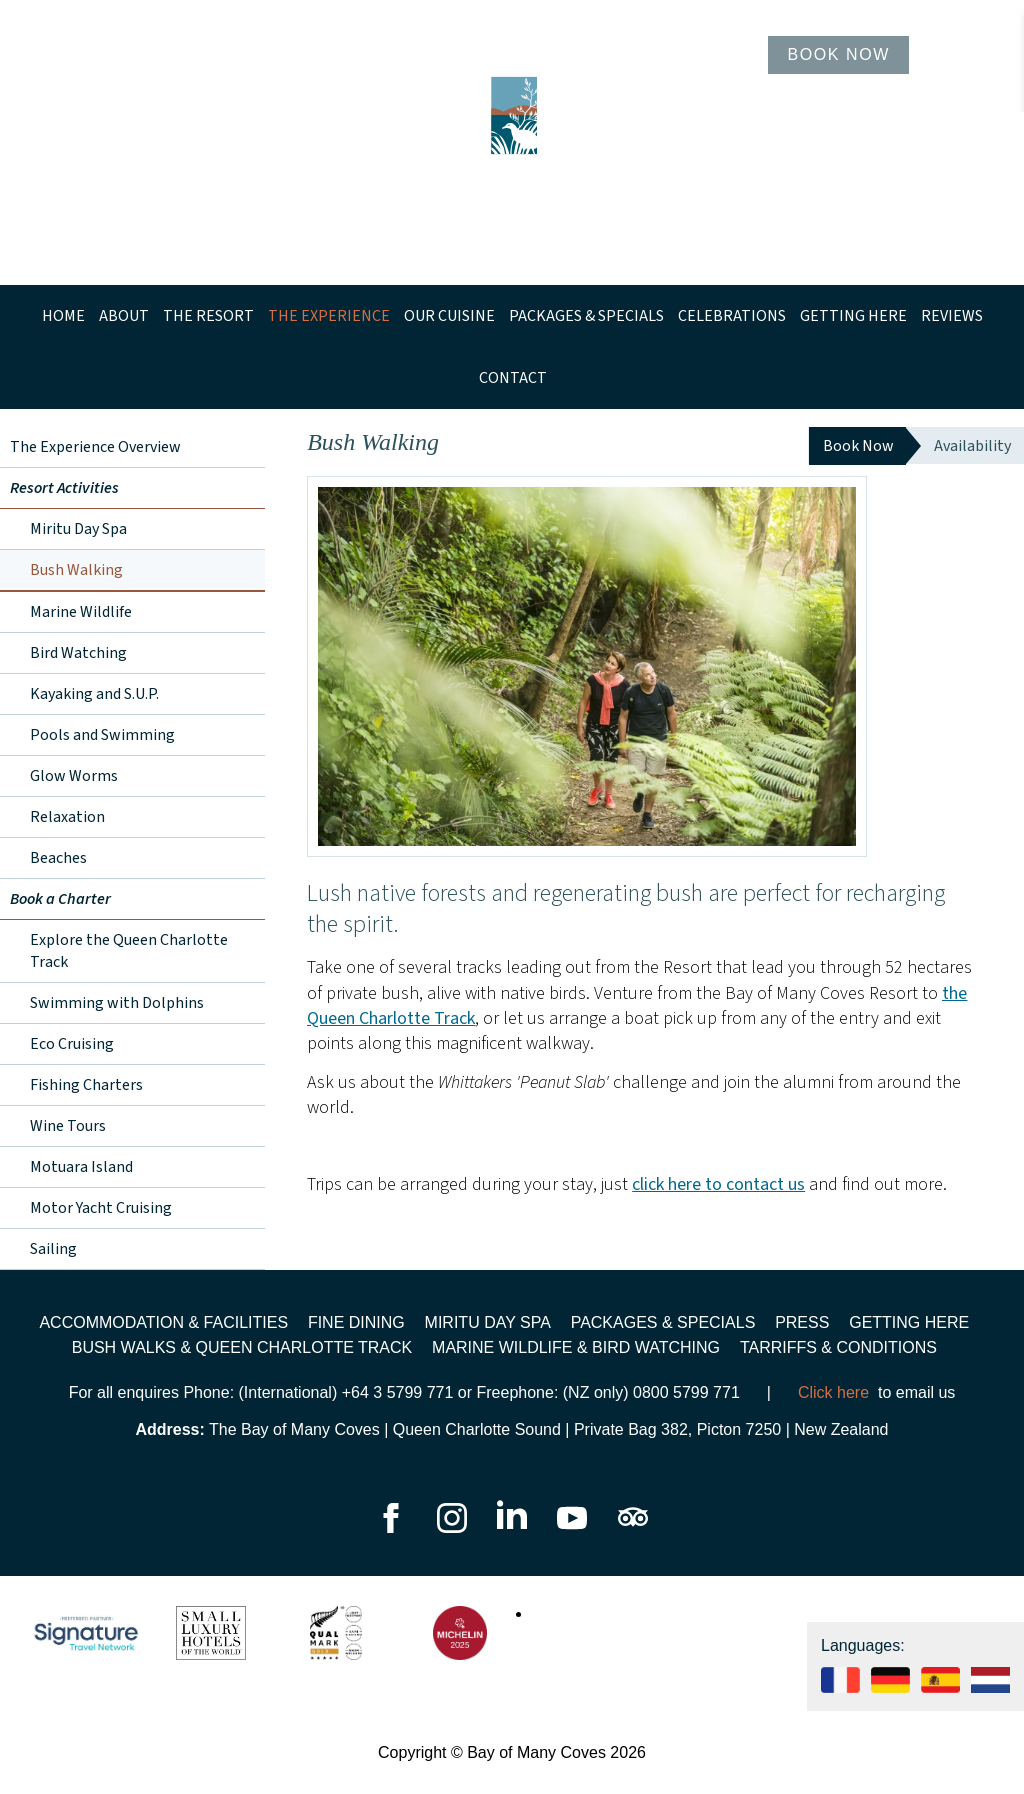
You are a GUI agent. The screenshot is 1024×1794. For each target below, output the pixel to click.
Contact (513, 378)
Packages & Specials (586, 316)
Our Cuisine (449, 316)
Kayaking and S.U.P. (94, 694)
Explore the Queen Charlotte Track (129, 951)
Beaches (58, 858)
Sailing (53, 1249)
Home (63, 316)
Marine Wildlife (81, 612)
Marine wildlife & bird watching (576, 1347)
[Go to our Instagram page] (454, 1527)
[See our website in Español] (940, 1687)
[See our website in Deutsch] (890, 1687)
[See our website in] (990, 1687)
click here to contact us (718, 1184)
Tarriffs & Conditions (838, 1347)
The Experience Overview (95, 447)
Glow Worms (74, 776)
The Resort (208, 316)
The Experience (329, 316)
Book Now (838, 54)
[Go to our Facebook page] (391, 1527)
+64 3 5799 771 (398, 1392)
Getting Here (853, 316)
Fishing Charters (86, 1085)
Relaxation (67, 817)
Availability (972, 446)
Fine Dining (356, 1322)
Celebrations (732, 316)
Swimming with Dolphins (117, 1003)
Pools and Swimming (102, 735)
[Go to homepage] (512, 142)
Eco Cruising (72, 1044)
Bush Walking (76, 570)
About (124, 316)
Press (802, 1322)
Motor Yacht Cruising (101, 1208)
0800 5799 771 (686, 1392)
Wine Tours (68, 1126)
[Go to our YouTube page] (574, 1527)
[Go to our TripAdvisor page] (633, 1527)
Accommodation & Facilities (163, 1322)
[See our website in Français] (840, 1687)
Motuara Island (81, 1167)
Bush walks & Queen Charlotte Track (242, 1347)
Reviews (952, 316)
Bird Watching (78, 653)
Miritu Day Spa (78, 529)
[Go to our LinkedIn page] (514, 1527)
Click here (833, 1392)
